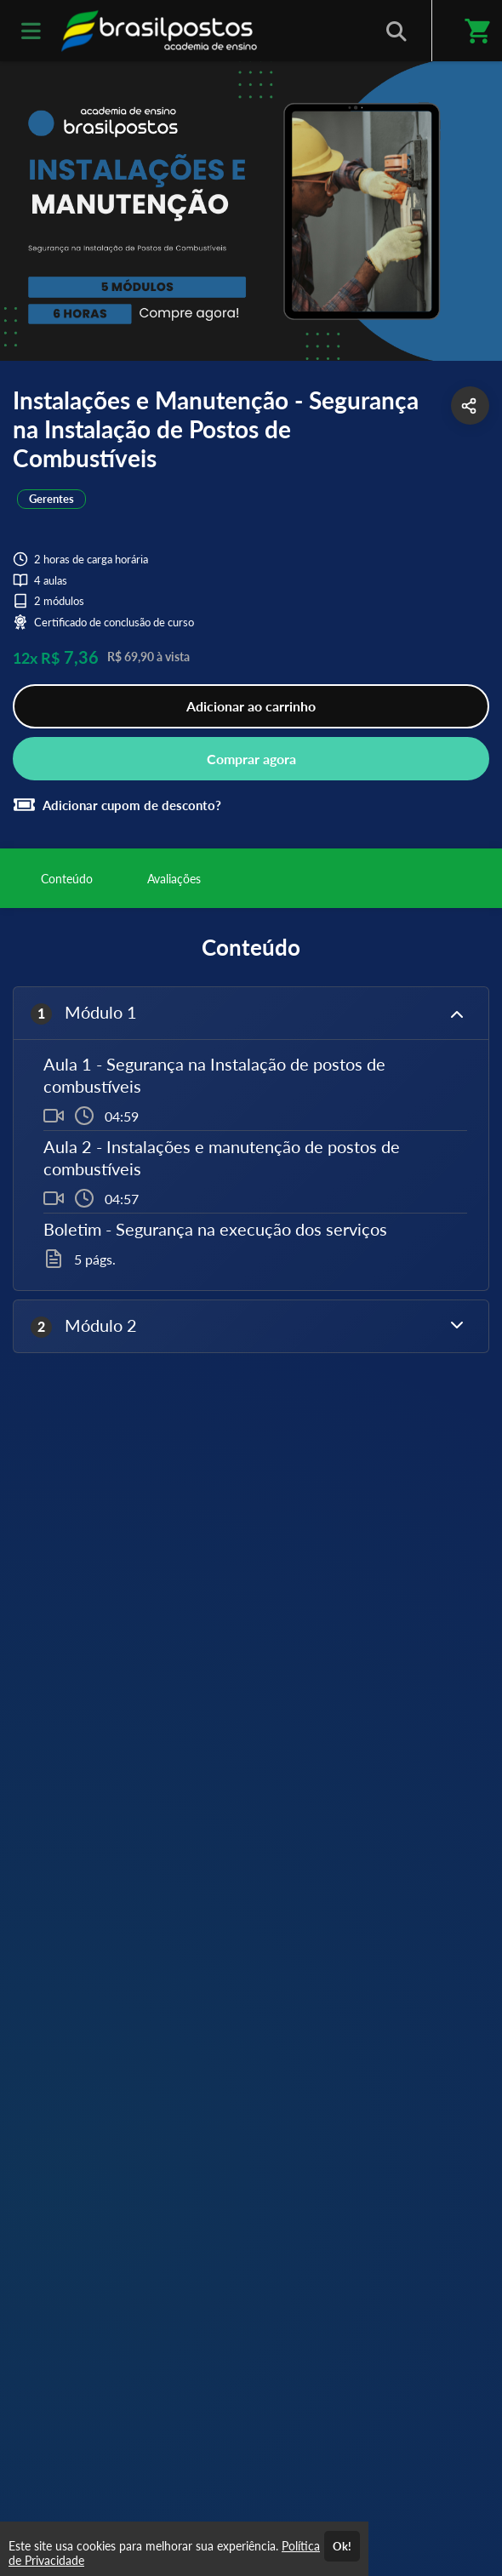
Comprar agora (251, 759)
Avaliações (174, 878)
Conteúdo (67, 878)
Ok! (342, 2546)
